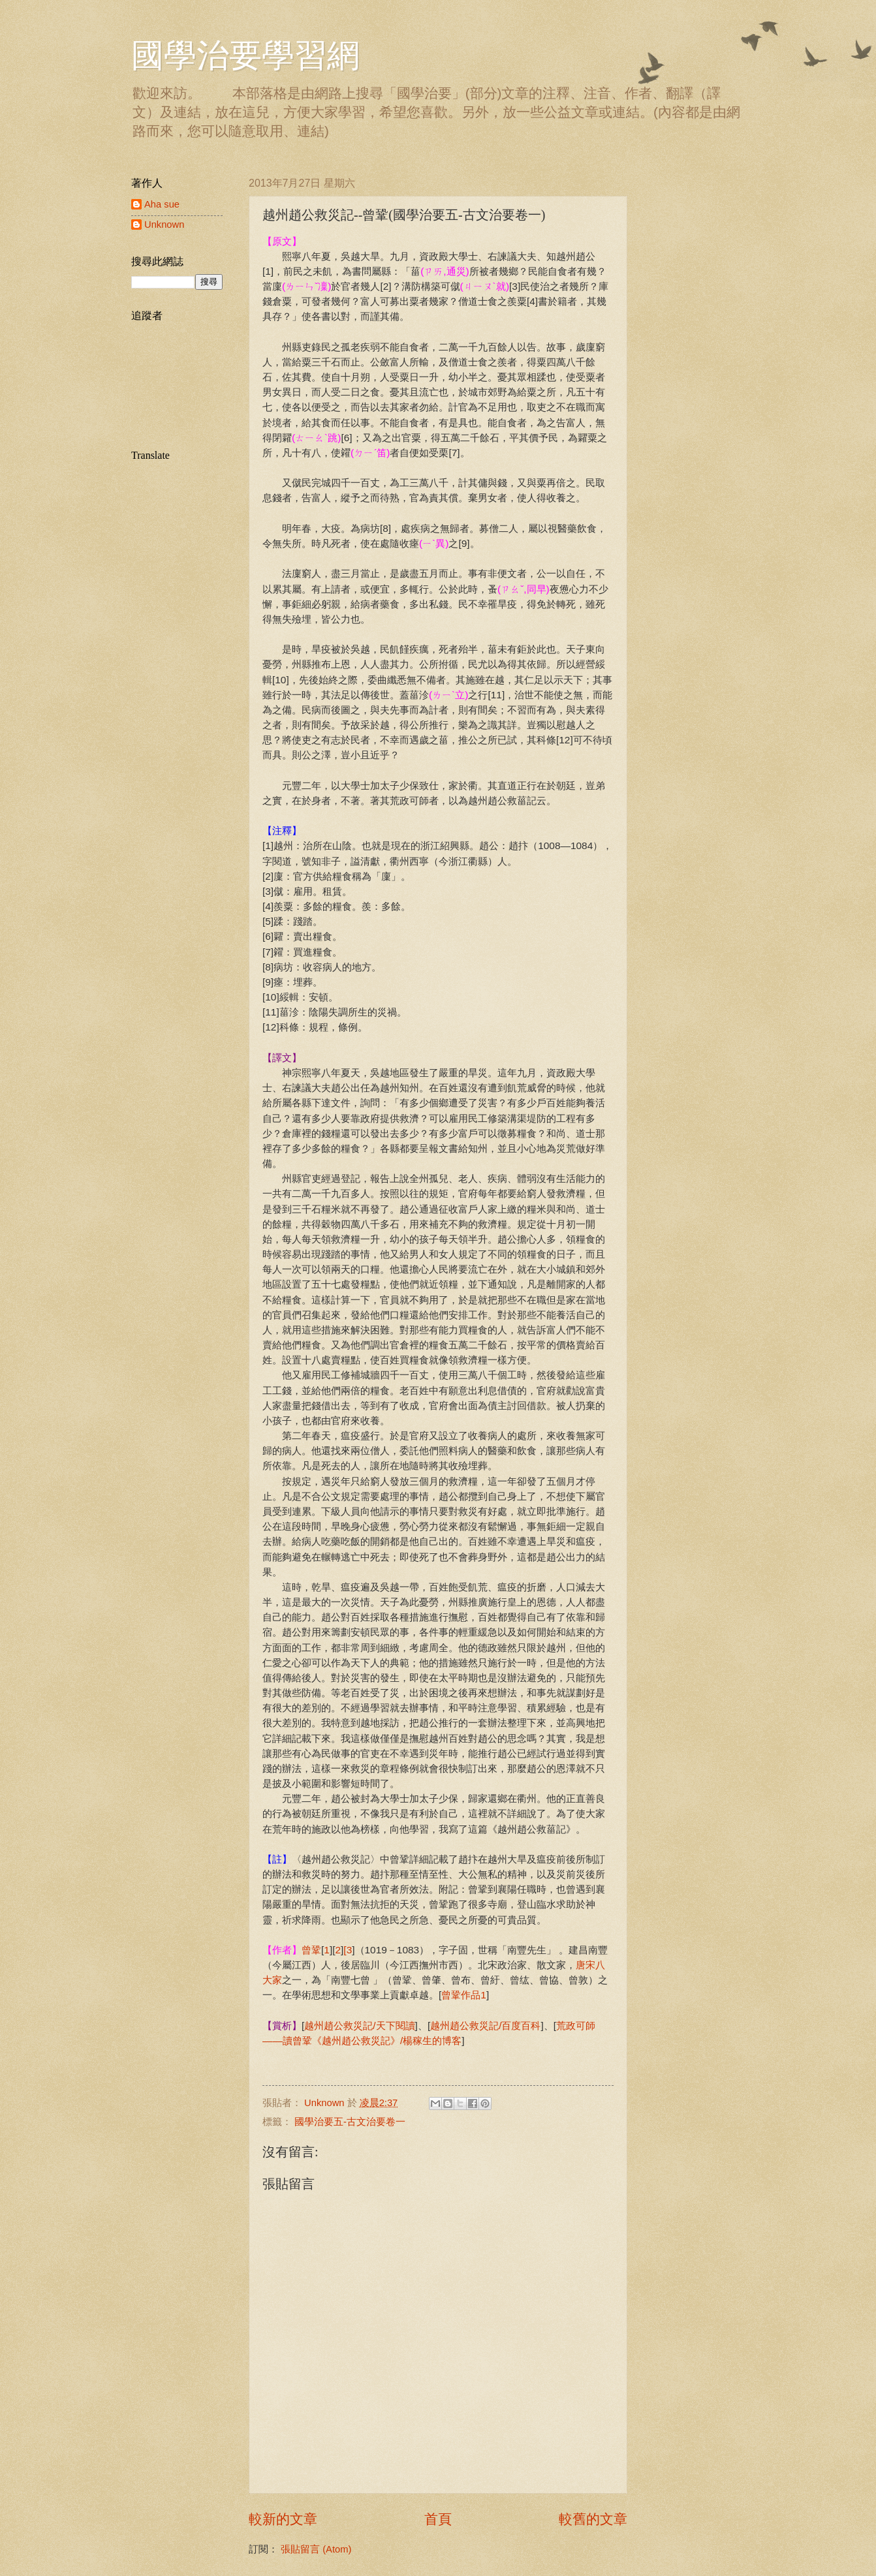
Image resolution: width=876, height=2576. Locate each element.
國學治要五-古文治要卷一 (349, 2122)
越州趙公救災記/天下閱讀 (359, 2025)
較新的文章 (283, 2518)
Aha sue (162, 204)
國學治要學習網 (245, 55)
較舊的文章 (593, 2518)
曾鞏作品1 (463, 1994)
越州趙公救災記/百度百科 (485, 2025)
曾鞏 (311, 1949)
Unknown (164, 224)
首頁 (438, 2518)
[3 (347, 1949)
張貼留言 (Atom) (316, 2549)
